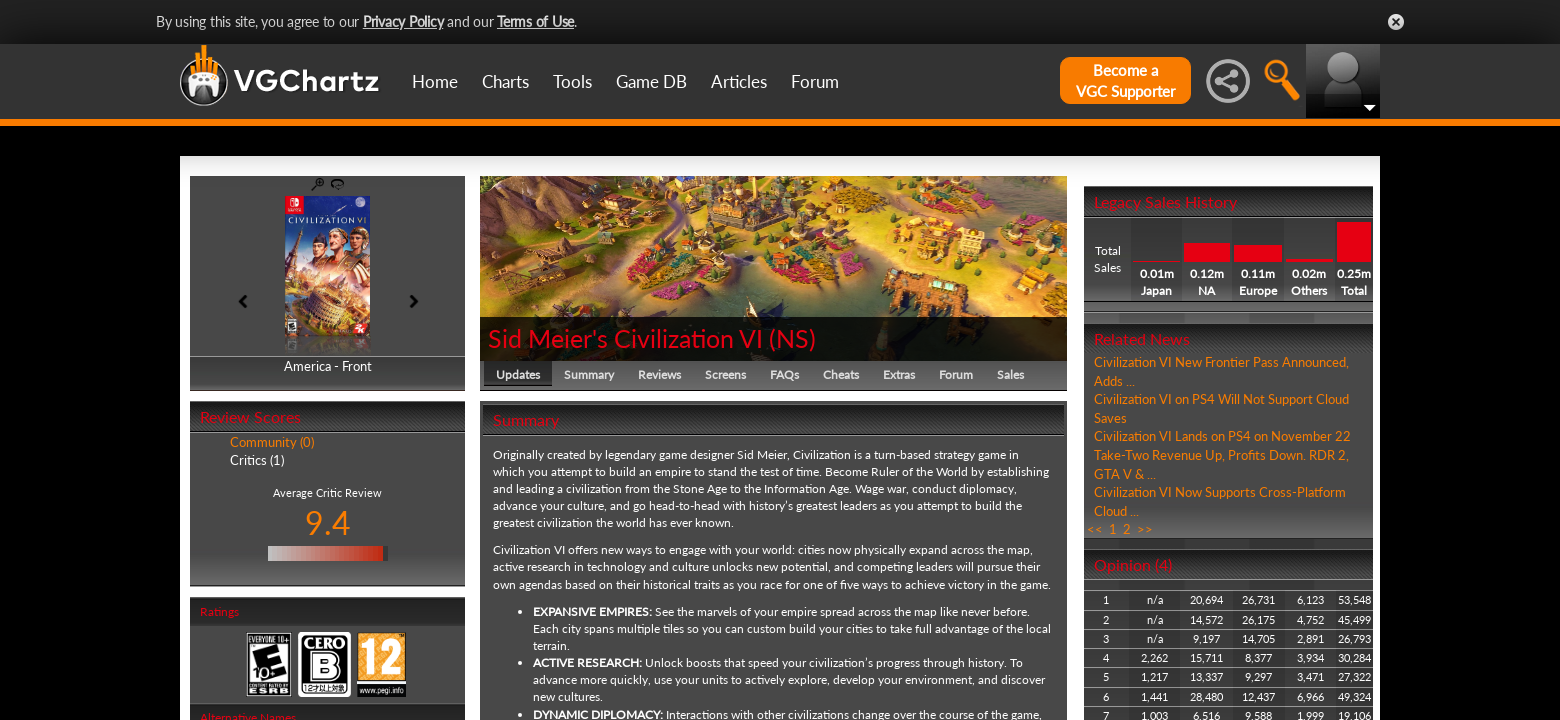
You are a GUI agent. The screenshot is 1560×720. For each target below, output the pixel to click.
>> (1145, 529)
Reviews (659, 374)
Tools (572, 81)
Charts (505, 81)
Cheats (841, 374)
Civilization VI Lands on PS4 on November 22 (1222, 436)
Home (435, 81)
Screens (725, 374)
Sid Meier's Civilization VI (625, 338)
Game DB (651, 81)
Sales (1010, 374)
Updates (518, 374)
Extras (899, 374)
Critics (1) (257, 460)
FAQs (784, 374)
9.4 (328, 522)
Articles (739, 81)
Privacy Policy (403, 21)
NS (792, 338)
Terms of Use (535, 21)
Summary (589, 374)
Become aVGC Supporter (1125, 80)
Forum (815, 81)
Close (1396, 22)
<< (1095, 529)
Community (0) (272, 442)
